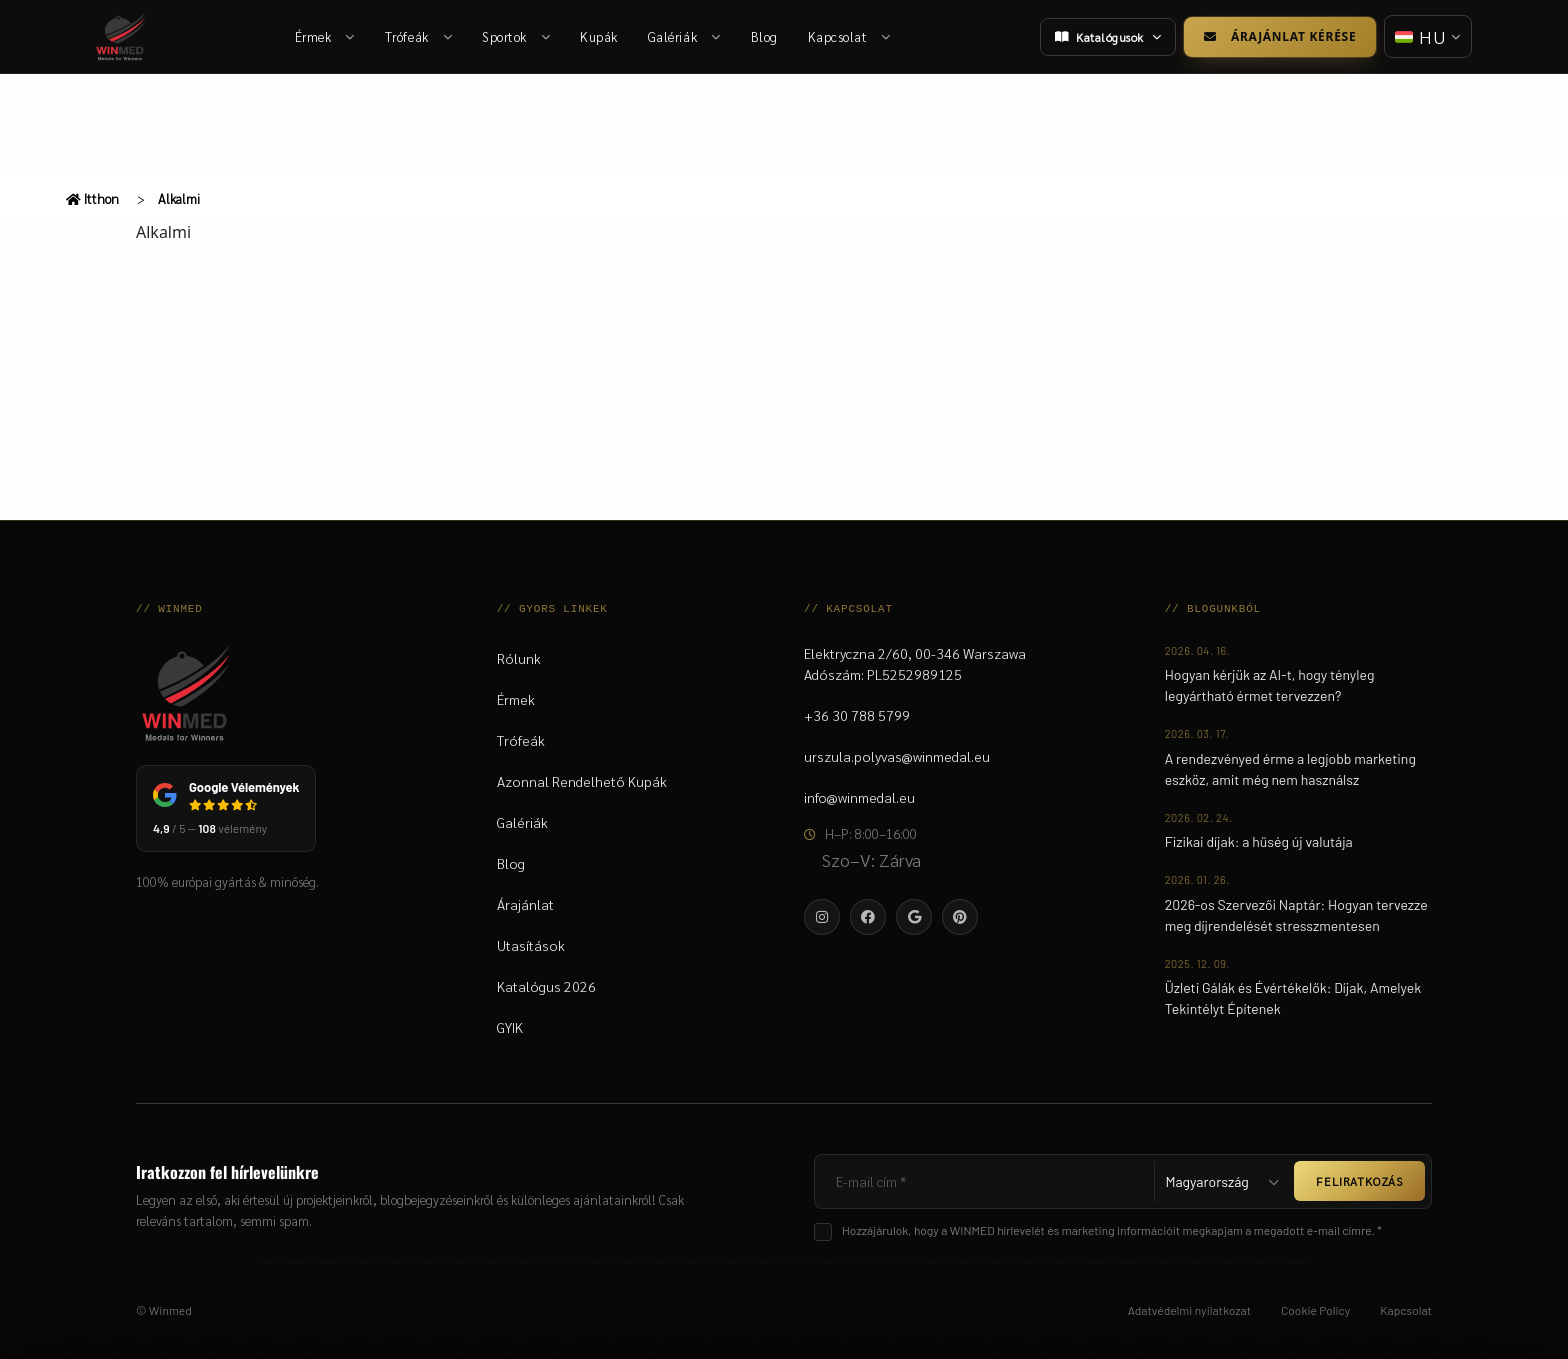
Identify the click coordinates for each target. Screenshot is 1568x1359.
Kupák (599, 36)
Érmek (325, 36)
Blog (764, 36)
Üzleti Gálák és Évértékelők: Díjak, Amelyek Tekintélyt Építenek (1293, 998)
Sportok (516, 36)
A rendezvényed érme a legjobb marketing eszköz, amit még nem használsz (1290, 769)
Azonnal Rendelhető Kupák (582, 781)
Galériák (684, 36)
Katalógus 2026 (546, 986)
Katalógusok (1108, 37)
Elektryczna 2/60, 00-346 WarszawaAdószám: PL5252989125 (915, 663)
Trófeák (418, 36)
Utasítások (531, 945)
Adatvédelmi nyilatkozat (1189, 1310)
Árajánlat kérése (1280, 36)
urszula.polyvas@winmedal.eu (897, 756)
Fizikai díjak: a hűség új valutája (1259, 841)
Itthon (92, 198)
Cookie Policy (1315, 1310)
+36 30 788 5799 (857, 715)
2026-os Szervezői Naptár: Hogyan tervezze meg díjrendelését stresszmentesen (1296, 915)
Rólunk (519, 658)
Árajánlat (525, 904)
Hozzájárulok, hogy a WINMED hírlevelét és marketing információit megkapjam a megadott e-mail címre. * (1112, 1230)
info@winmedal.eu (859, 797)
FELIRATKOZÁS (1359, 1181)
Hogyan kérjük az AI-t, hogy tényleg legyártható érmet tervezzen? (1270, 685)
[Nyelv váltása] (1428, 36)
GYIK (510, 1027)
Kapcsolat (849, 36)
